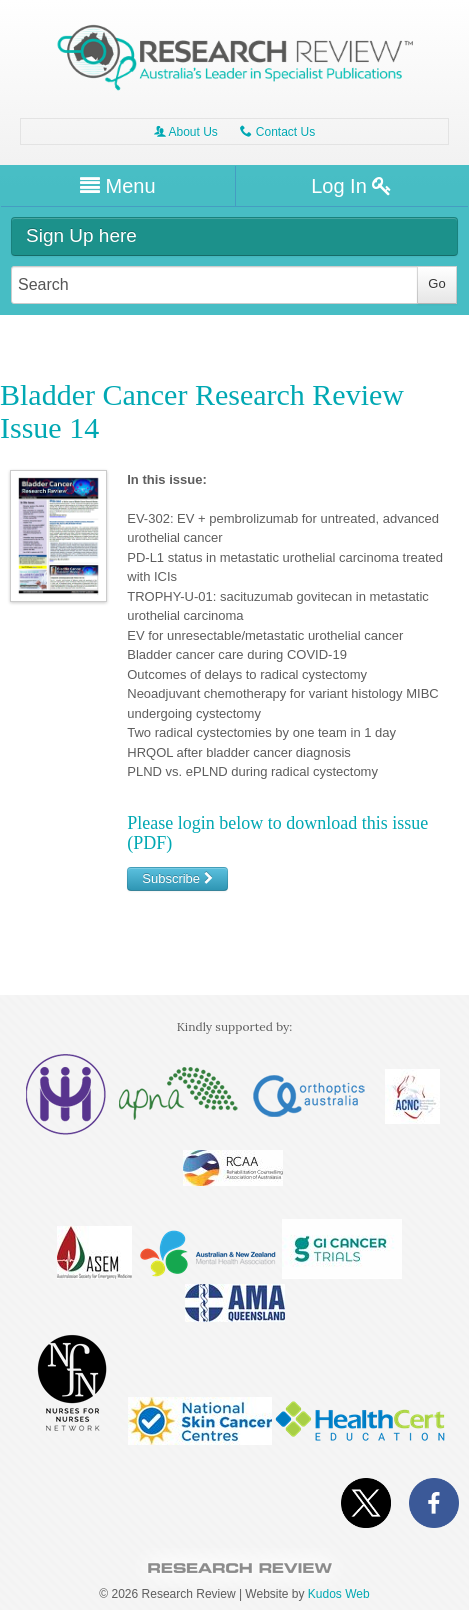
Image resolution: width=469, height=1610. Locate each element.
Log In (351, 186)
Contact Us (277, 132)
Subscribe (177, 878)
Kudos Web (339, 1594)
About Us (186, 132)
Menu (118, 186)
